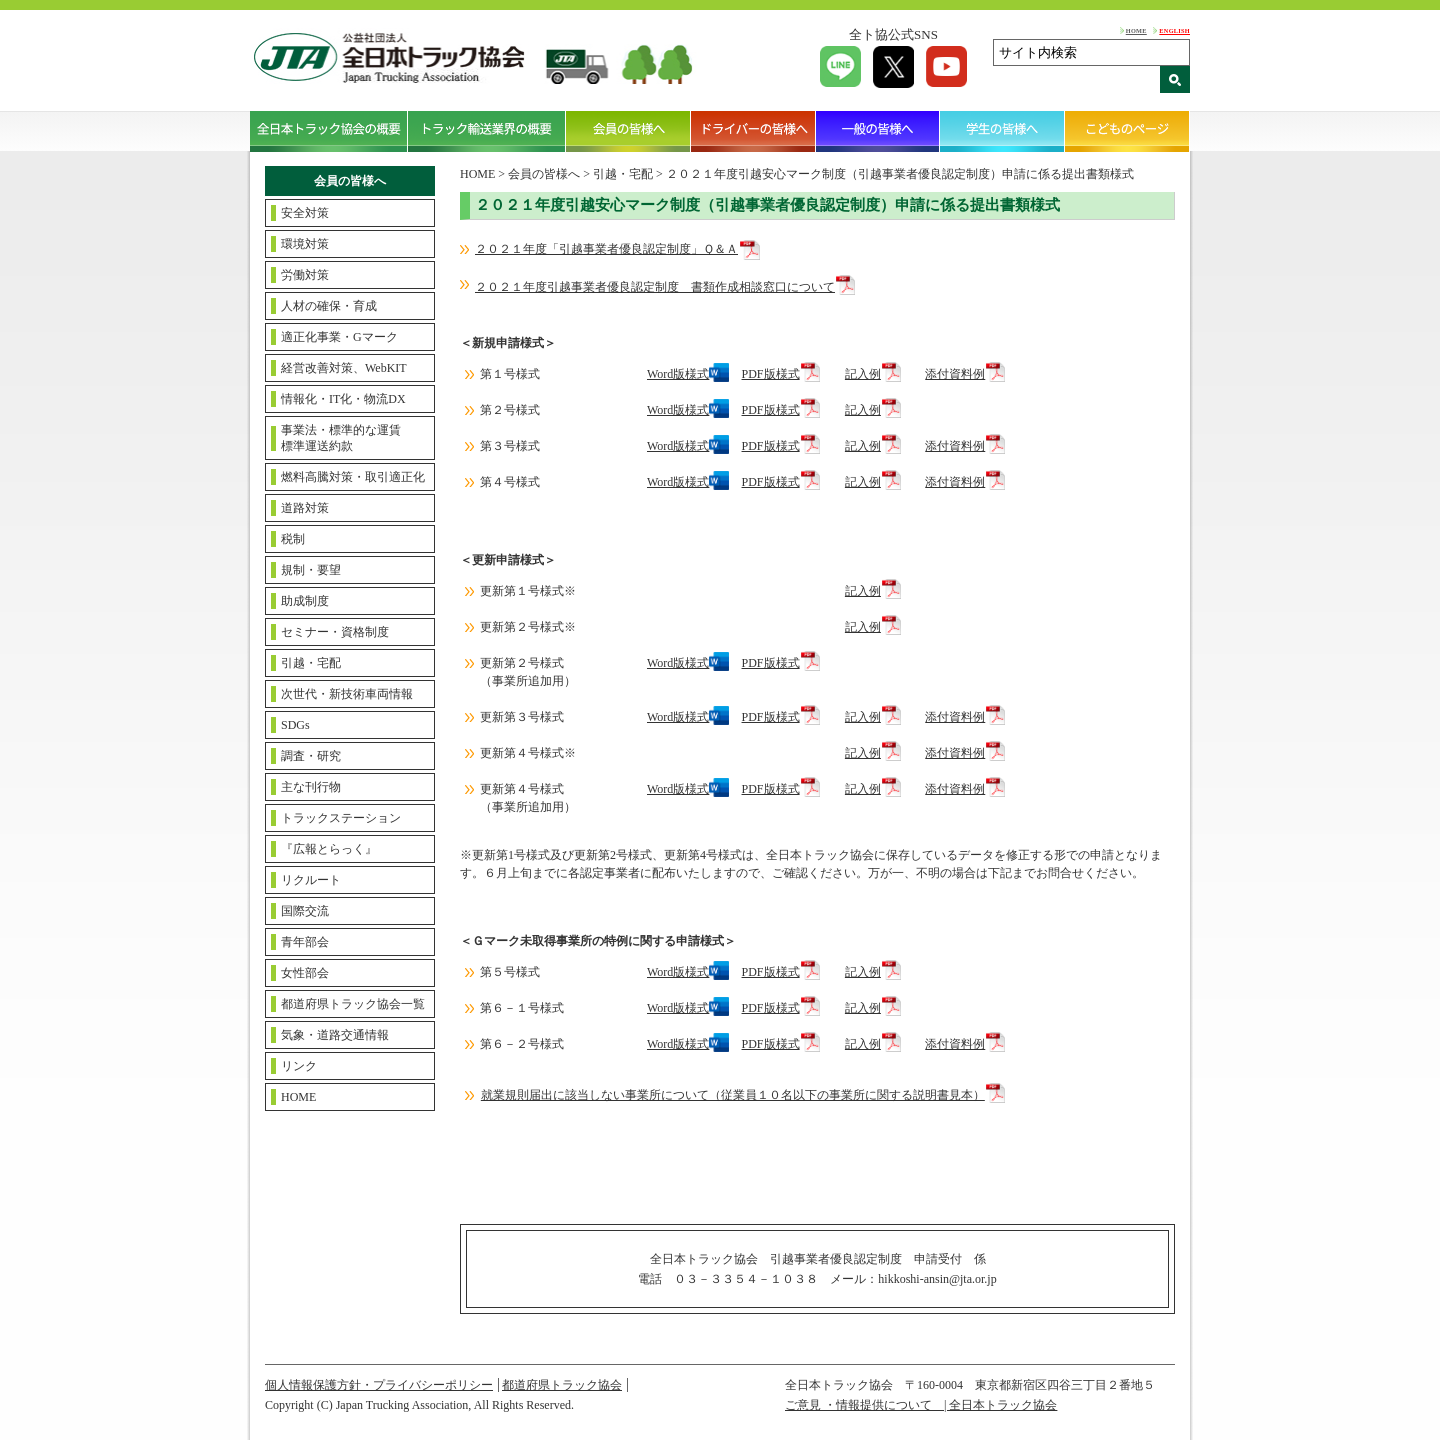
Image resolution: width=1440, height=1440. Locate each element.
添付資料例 (955, 374)
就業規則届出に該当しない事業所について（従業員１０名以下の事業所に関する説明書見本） (733, 1095)
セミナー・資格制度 (335, 632)
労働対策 (305, 275)
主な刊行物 (311, 787)
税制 (293, 539)
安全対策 (305, 213)
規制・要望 (311, 570)
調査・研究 (311, 756)
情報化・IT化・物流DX (343, 399)
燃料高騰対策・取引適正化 (353, 477)
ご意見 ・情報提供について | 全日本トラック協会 (921, 1405)
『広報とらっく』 (329, 849)
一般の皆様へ (878, 131)
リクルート (311, 880)
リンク (299, 1066)
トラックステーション (341, 818)
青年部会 (305, 942)
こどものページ (1127, 131)
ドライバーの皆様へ (753, 131)
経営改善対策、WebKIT (344, 368)
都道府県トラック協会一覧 (353, 1004)
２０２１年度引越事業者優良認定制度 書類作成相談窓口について (655, 287)
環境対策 (305, 244)
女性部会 (305, 973)
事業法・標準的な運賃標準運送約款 (341, 438)
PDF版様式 (771, 374)
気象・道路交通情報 (335, 1035)
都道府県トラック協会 (562, 1385)
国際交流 (305, 911)
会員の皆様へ (628, 131)
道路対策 (305, 508)
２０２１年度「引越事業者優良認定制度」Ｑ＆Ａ (606, 249)
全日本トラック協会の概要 (329, 131)
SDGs (295, 725)
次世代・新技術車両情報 (347, 694)
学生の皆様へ (1002, 131)
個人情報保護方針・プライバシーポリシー (379, 1385)
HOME (1136, 30)
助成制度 (305, 601)
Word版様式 (678, 374)
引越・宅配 (311, 663)
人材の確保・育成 (329, 306)
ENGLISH (1174, 30)
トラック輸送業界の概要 (487, 131)
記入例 (863, 374)
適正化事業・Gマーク (339, 337)
